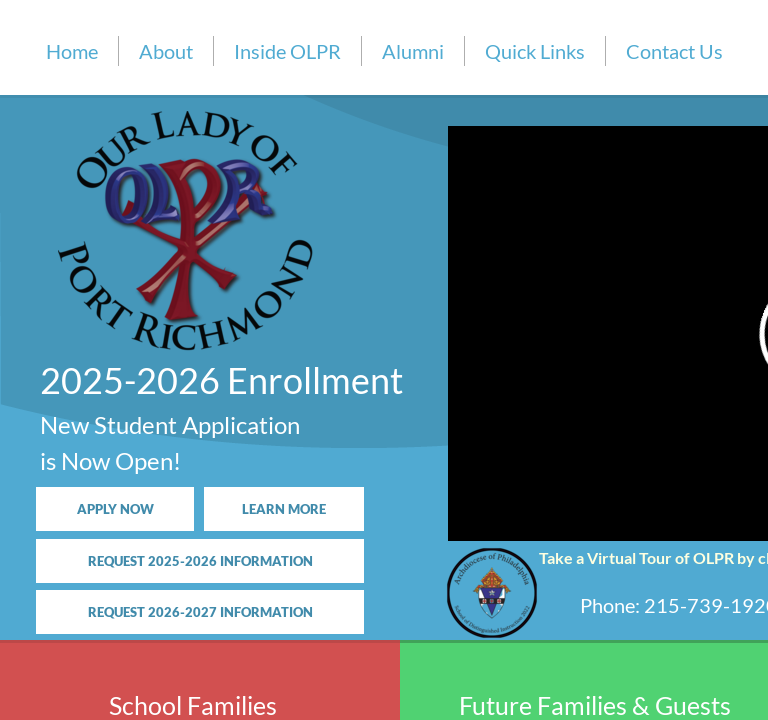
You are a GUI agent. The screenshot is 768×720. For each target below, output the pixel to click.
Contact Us (674, 51)
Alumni (413, 51)
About (166, 51)
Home (72, 51)
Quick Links (535, 51)
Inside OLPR (287, 51)
